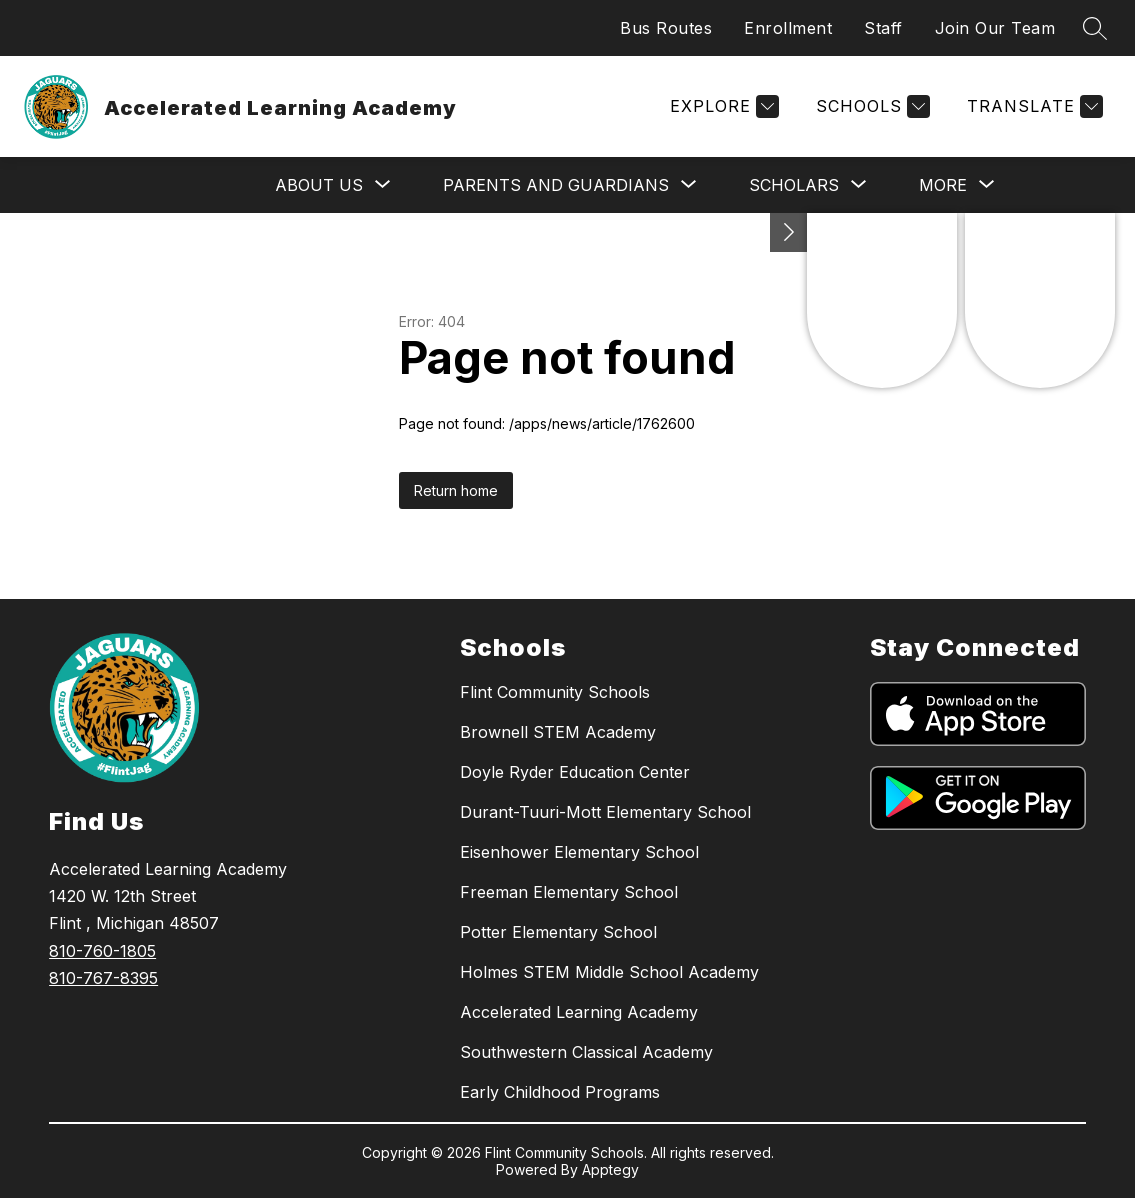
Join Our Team (995, 28)
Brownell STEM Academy (558, 732)
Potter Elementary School (558, 932)
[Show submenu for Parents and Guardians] (556, 185)
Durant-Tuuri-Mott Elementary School (605, 812)
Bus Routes (666, 28)
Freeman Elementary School (569, 892)
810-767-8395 (103, 978)
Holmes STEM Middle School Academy (609, 972)
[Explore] (722, 106)
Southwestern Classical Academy (586, 1052)
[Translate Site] (1032, 106)
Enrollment (788, 28)
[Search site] (1095, 28)
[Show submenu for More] (943, 185)
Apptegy (610, 1169)
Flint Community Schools (555, 692)
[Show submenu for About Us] (319, 185)
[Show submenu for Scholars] (794, 185)
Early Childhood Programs (560, 1092)
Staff (883, 28)
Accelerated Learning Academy (579, 1012)
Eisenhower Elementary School (579, 852)
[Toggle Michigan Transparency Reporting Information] (789, 232)
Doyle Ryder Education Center (575, 772)
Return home (456, 490)
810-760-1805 (102, 951)
